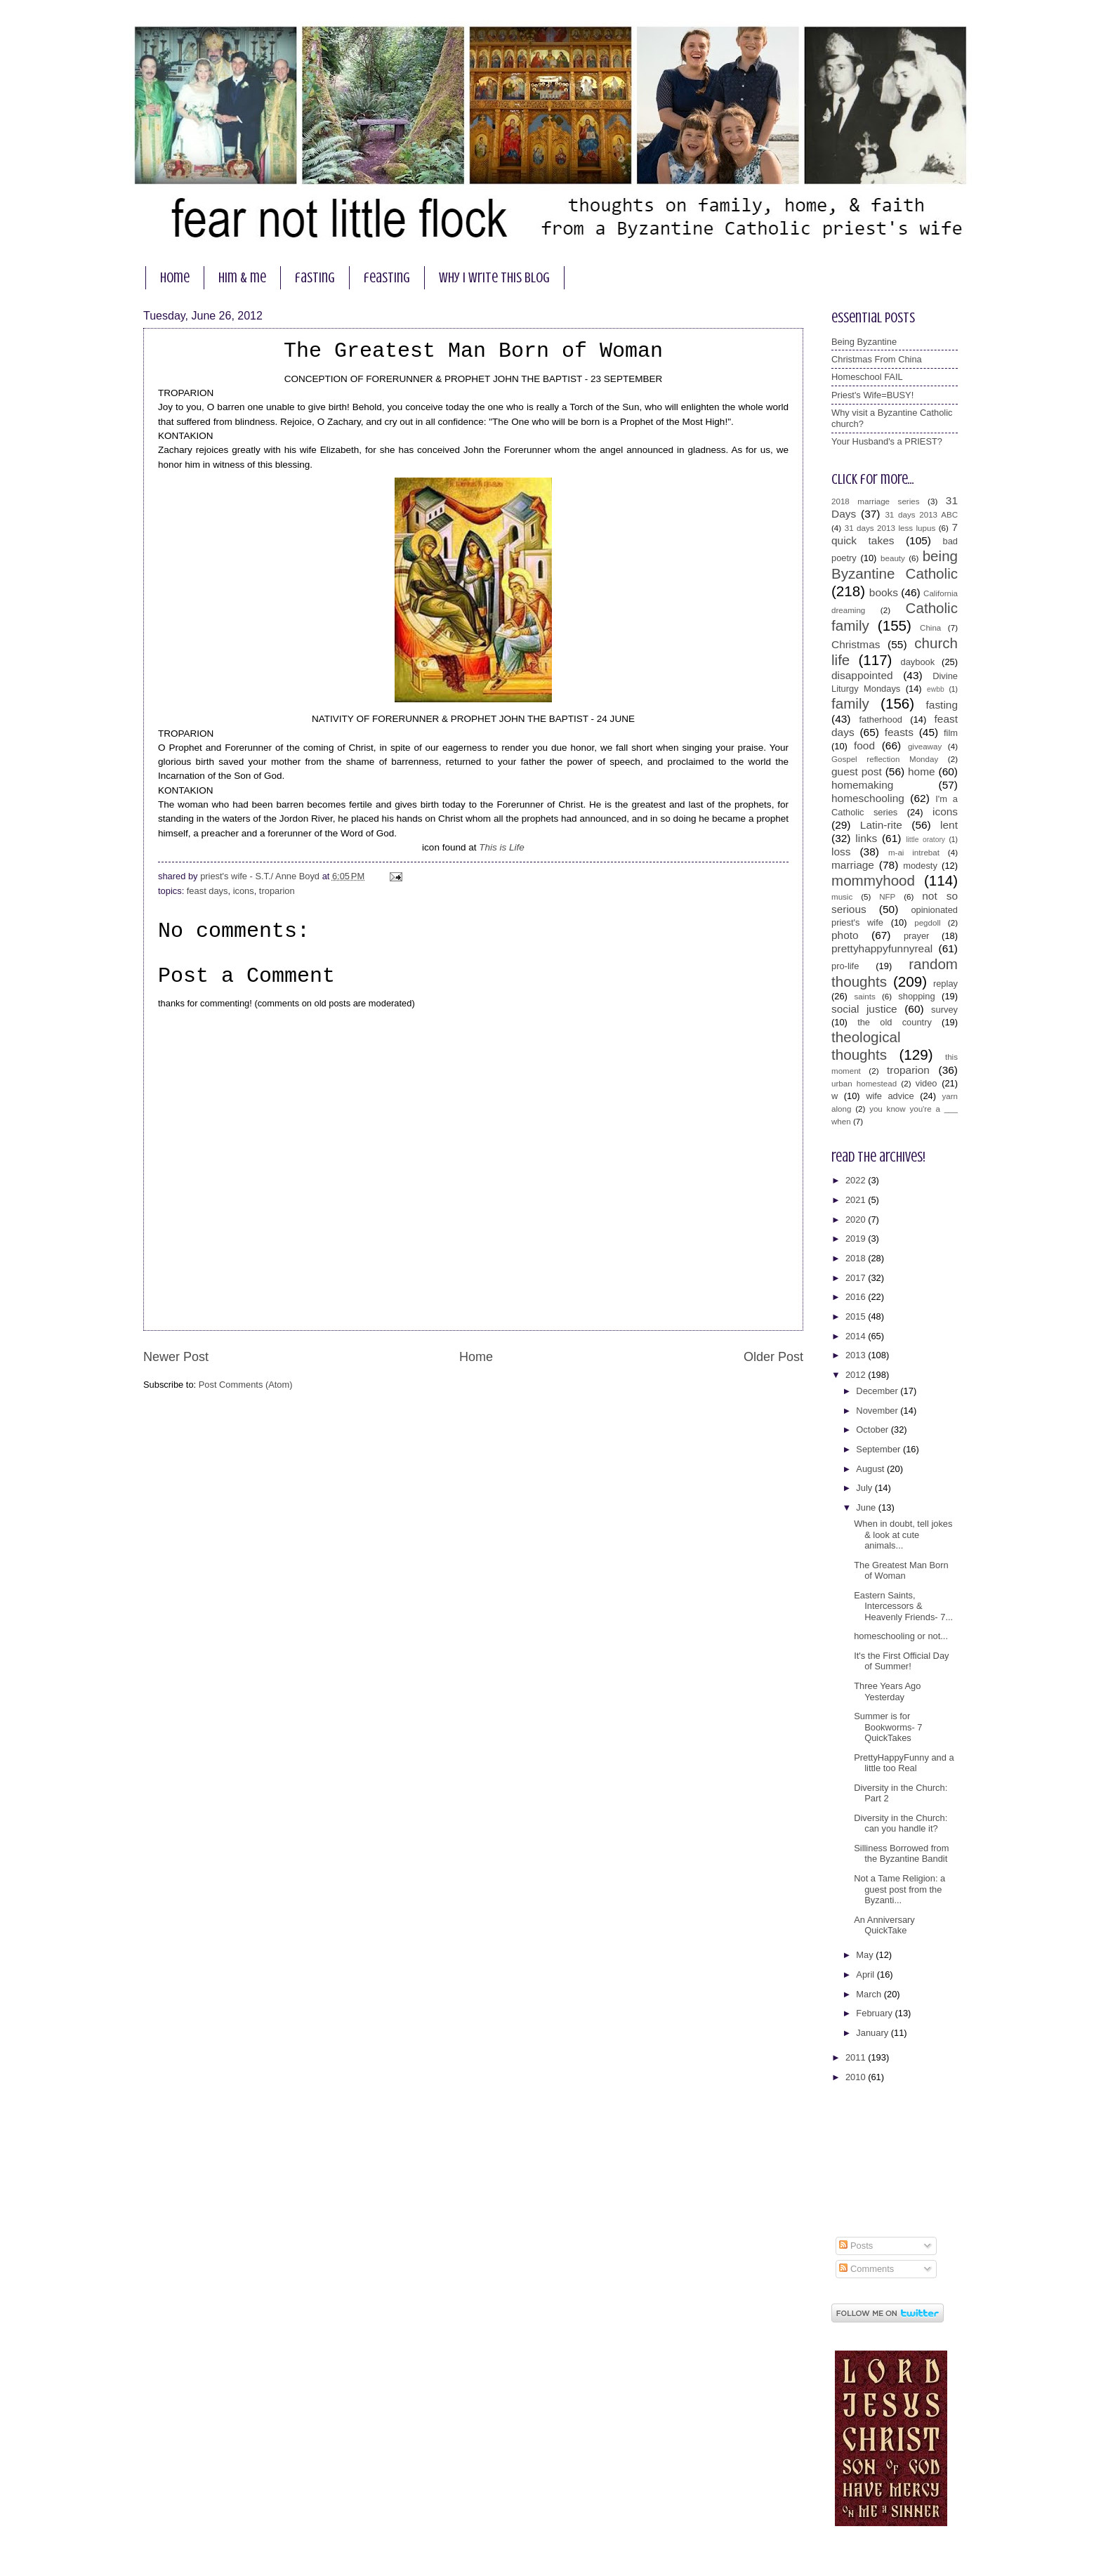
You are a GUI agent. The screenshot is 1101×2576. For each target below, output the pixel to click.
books (883, 592)
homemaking (862, 785)
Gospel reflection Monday (884, 759)
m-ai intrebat (914, 852)
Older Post (773, 1357)
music (841, 897)
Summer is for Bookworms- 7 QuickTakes (888, 1727)
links (866, 838)
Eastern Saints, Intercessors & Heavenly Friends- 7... (903, 1606)
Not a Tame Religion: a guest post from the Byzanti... (899, 1889)
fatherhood (880, 719)
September (879, 1449)
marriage (852, 865)
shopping (916, 996)
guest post (856, 771)
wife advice (890, 1096)
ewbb (935, 689)
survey (944, 1009)
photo (845, 935)
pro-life (845, 966)
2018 (856, 1258)
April (866, 1974)
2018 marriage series (875, 501)
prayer (917, 936)
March (869, 1994)
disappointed (862, 675)
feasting (387, 278)
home (175, 278)
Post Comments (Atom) (246, 1384)
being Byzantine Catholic (894, 564)
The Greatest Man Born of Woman (901, 1570)
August (871, 1469)
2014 (856, 1336)
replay (945, 983)
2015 (856, 1316)
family (850, 703)
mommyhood (873, 880)
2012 (856, 1374)
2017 (856, 1278)
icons (243, 891)
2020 (856, 1219)
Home (476, 1357)
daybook (918, 662)
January (873, 2033)
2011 (856, 2057)
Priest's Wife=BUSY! (872, 395)
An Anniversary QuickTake (884, 1925)
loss (840, 851)
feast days (207, 891)
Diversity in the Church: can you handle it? (900, 1823)
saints (864, 996)
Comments (866, 2268)
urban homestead (864, 1083)
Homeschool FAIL (867, 377)
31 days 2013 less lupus (890, 528)
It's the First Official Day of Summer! (901, 1660)
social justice (864, 1009)
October (873, 1429)
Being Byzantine (864, 341)
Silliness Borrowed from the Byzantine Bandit (901, 1853)
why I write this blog (494, 278)
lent (949, 825)
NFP (887, 897)
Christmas (855, 644)
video (926, 1083)
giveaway (925, 746)
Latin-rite (881, 825)
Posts (856, 2245)
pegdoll (927, 923)
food (864, 745)
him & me (242, 278)
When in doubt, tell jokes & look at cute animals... (903, 1534)
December (878, 1391)
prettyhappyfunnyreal (881, 948)
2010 (856, 2077)
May (866, 1955)
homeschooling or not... (901, 1636)
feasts (899, 732)
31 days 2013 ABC (921, 515)
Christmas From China (876, 359)
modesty (920, 865)
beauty (893, 558)
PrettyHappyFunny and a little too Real (904, 1762)
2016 (856, 1297)
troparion (277, 891)
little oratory (925, 839)
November (878, 1410)
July (865, 1488)
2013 (856, 1355)
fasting (315, 278)
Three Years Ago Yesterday (887, 1691)
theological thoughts (865, 1046)
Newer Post (176, 1357)
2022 (856, 1180)
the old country (894, 1022)
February (875, 2013)
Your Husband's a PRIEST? (886, 441)
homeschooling (867, 798)
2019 (856, 1238)
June (867, 1507)
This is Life (502, 847)
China (930, 628)
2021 (856, 1200)
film (951, 733)
